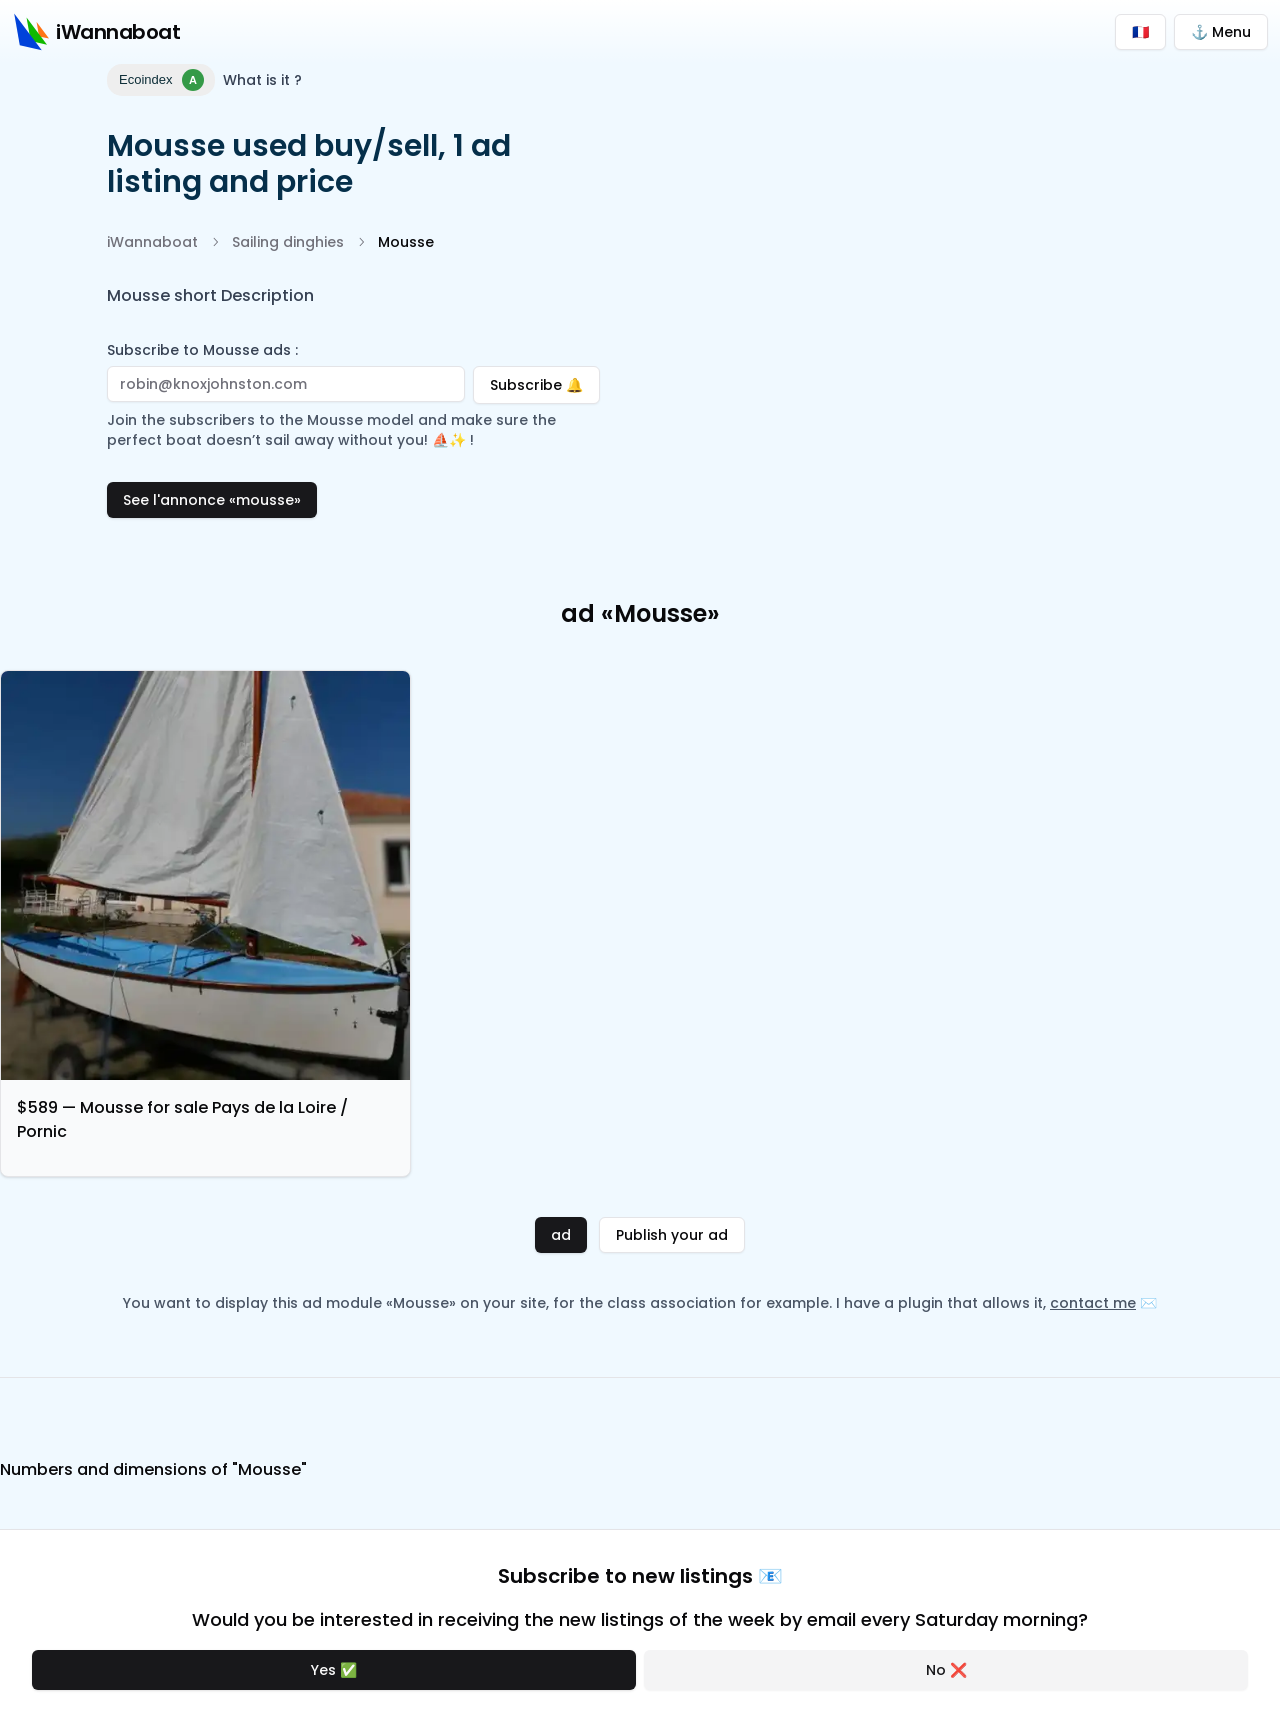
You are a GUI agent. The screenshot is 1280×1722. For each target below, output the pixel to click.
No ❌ (946, 1670)
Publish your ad (672, 1235)
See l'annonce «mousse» (212, 500)
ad (561, 1235)
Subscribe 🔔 (545, 380)
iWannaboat (152, 242)
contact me (1093, 1303)
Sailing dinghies (288, 242)
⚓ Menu (1221, 32)
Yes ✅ (334, 1670)
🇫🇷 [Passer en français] (1140, 32)
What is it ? (262, 80)
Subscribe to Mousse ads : (202, 350)
